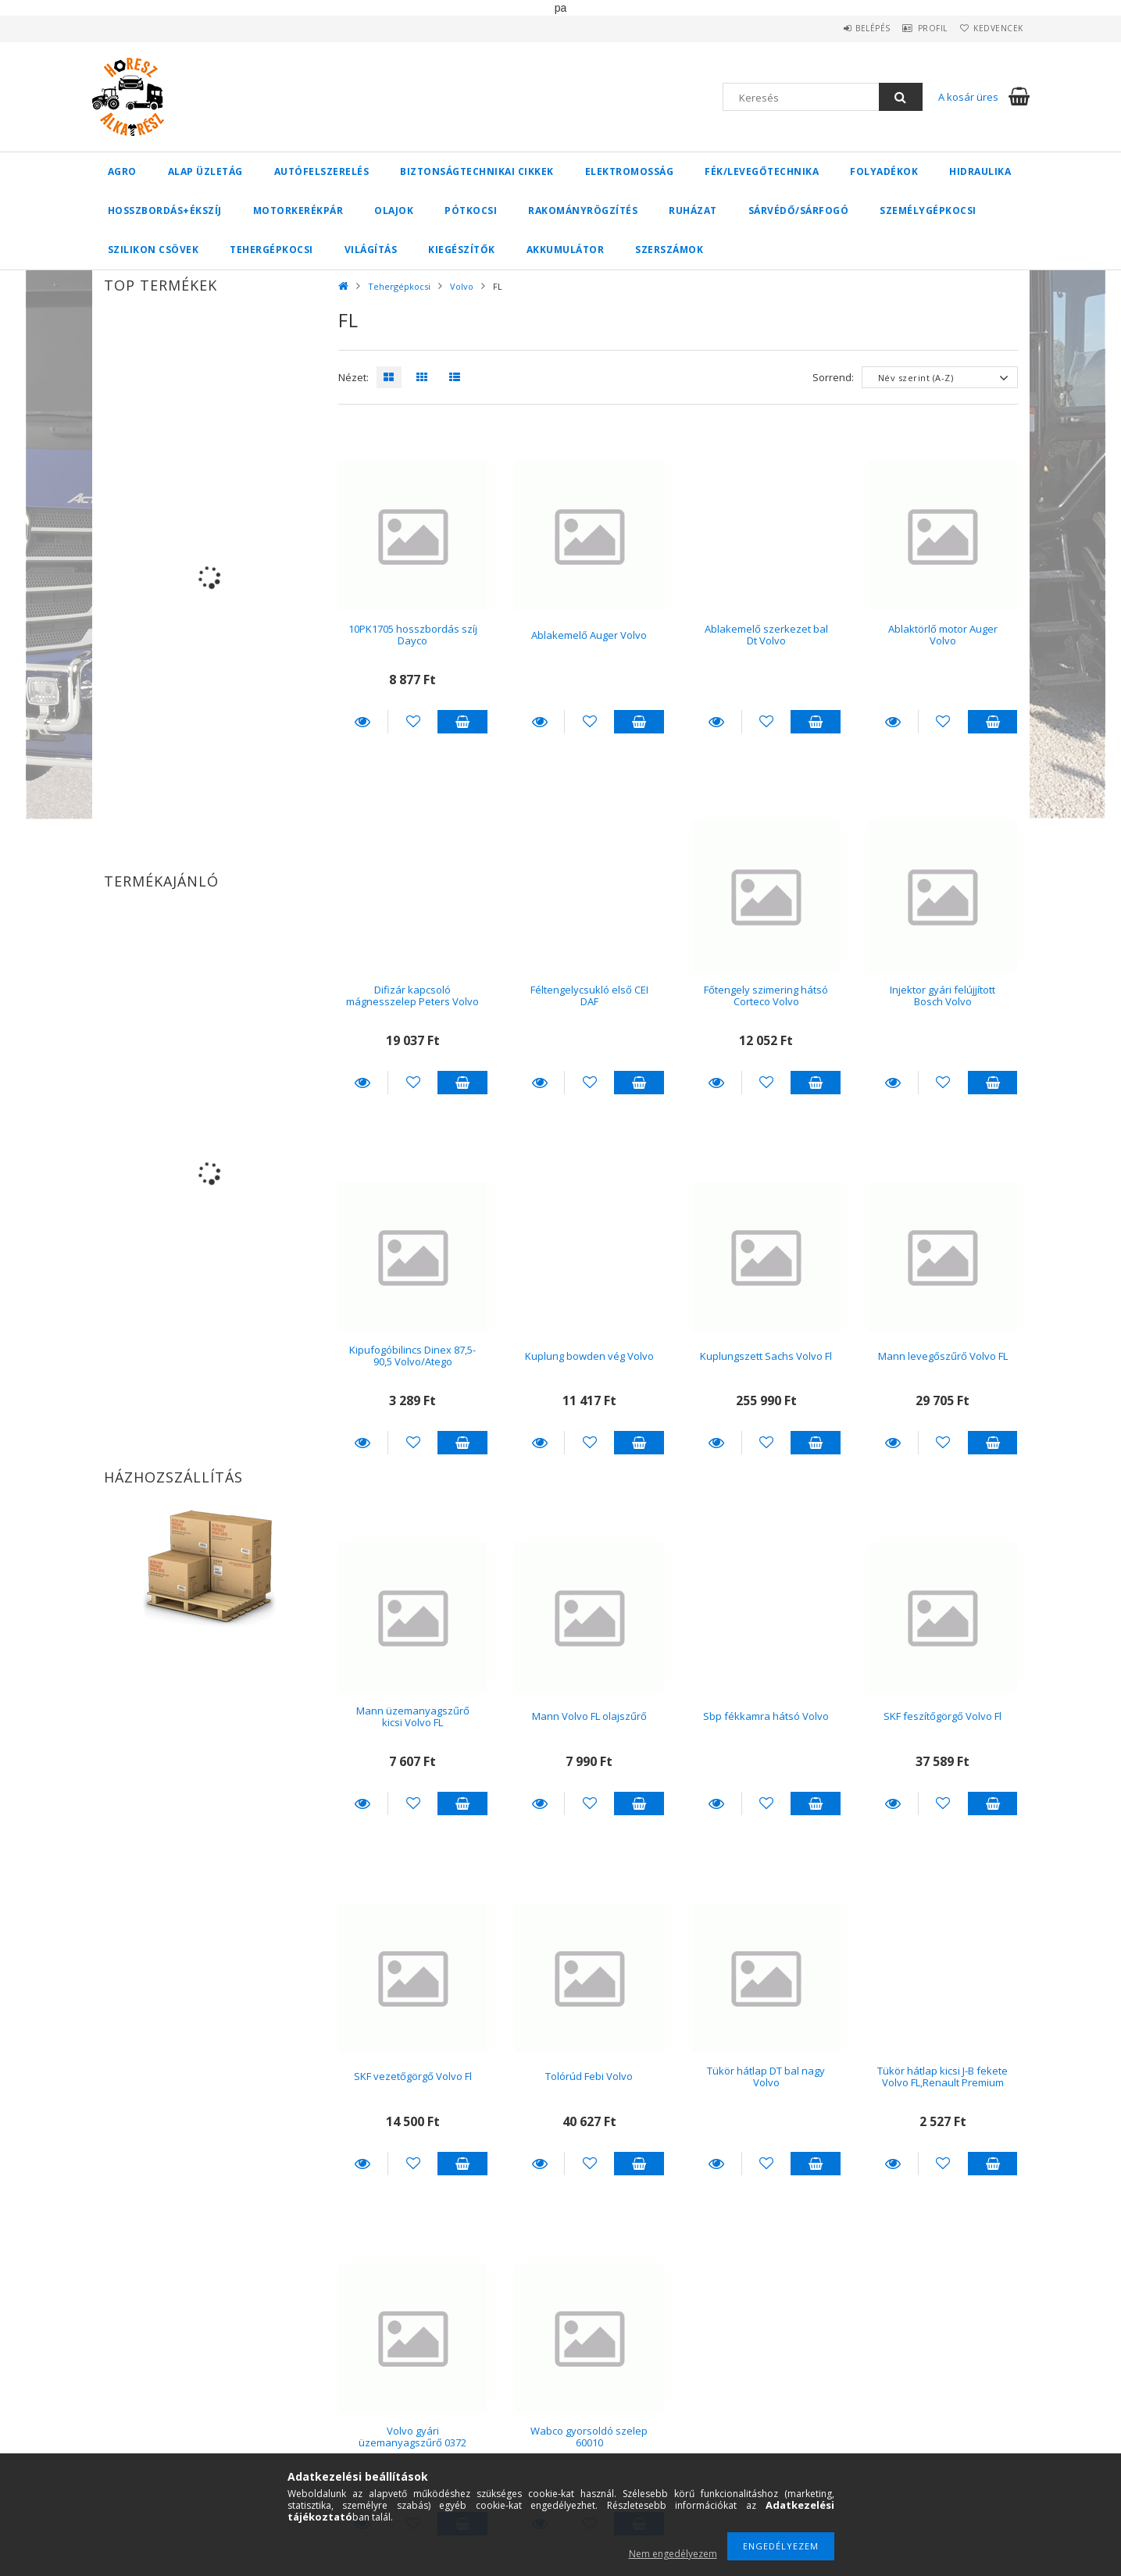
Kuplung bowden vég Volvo (589, 1356)
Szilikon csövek (153, 249)
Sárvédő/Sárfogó (798, 210)
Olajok (393, 210)
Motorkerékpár (298, 210)
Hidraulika (980, 171)
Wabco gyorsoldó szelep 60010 (589, 2436)
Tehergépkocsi (271, 249)
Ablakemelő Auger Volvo (589, 635)
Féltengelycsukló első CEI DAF (589, 995)
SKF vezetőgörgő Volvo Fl (413, 2076)
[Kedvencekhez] (412, 721)
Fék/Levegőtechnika (762, 171)
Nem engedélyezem (673, 2553)
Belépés (845, 28)
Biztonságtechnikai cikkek (477, 171)
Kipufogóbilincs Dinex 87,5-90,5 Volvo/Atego (412, 1355)
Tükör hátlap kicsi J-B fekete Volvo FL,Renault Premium (942, 2076)
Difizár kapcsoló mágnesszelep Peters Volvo (412, 995)
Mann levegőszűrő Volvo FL (943, 1356)
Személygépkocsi (928, 210)
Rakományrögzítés (582, 210)
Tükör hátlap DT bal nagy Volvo (766, 2076)
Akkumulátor (566, 249)
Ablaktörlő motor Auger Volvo (943, 635)
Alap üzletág (205, 171)
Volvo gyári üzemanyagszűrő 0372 (412, 2436)
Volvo (461, 286)
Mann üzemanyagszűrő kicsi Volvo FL (412, 1716)
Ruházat (693, 210)
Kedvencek (993, 28)
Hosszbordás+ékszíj (165, 210)
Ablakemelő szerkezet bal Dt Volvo (766, 635)
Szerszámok (669, 249)
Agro (122, 171)
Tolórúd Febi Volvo (589, 2076)
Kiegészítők (461, 249)
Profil (916, 28)
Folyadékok (884, 171)
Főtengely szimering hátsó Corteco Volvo (766, 995)
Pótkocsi (470, 210)
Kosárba (462, 721)
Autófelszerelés (322, 171)
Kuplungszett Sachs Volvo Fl (766, 1356)
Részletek (363, 721)
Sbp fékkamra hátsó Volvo (766, 1716)
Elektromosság (629, 171)
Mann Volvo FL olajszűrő (589, 1716)
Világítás (371, 249)
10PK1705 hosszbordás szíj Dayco (412, 635)
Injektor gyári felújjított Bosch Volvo (942, 995)
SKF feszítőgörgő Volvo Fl (942, 1716)
